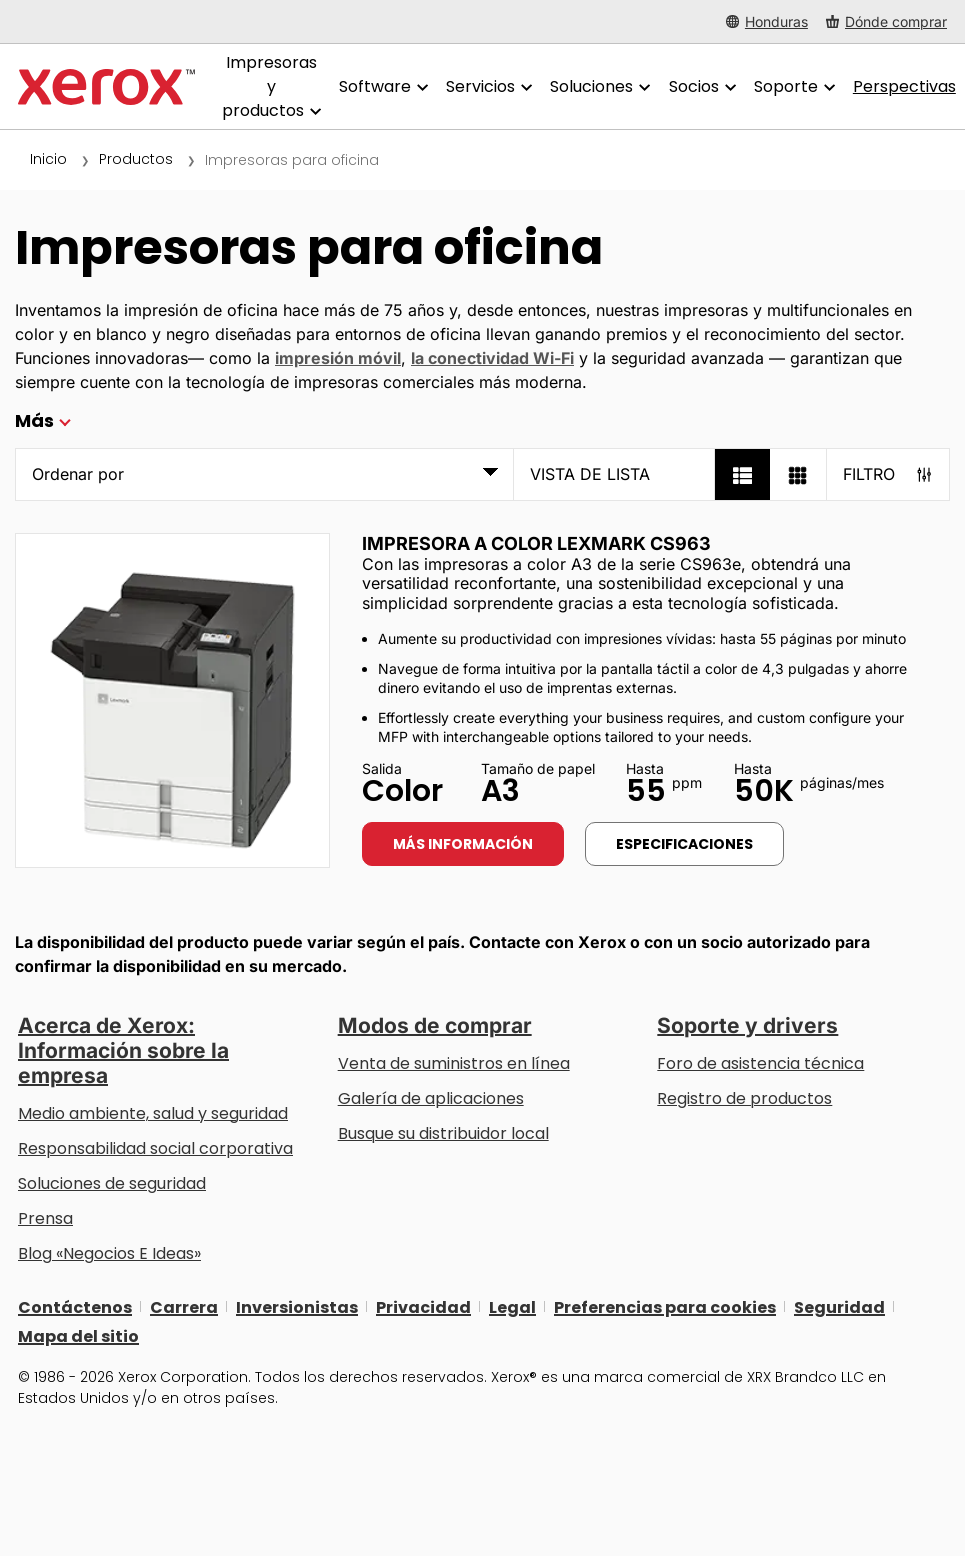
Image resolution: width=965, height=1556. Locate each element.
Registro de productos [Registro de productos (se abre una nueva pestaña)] (744, 1098)
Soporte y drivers (747, 1025)
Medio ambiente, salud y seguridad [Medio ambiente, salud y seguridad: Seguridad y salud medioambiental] (153, 1113)
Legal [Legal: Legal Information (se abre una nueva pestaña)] (512, 1306)
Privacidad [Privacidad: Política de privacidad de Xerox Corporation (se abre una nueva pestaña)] (423, 1306)
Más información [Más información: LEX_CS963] (463, 844)
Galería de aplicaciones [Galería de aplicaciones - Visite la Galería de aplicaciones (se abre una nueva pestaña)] (431, 1098)
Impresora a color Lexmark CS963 (536, 543)
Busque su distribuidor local (443, 1133)
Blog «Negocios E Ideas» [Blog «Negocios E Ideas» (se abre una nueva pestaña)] (109, 1253)
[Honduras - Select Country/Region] (767, 21)
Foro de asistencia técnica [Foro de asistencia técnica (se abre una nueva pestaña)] (760, 1063)
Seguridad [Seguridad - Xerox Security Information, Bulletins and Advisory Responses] (839, 1306)
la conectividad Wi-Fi (492, 358)
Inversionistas (297, 1306)
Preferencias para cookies (665, 1306)
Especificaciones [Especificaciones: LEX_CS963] (684, 844)
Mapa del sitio (78, 1335)
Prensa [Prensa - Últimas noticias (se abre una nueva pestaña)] (45, 1218)
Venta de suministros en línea (454, 1063)
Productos (136, 159)
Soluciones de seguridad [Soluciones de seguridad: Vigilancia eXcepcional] (112, 1183)
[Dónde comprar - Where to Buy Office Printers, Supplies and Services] (886, 21)
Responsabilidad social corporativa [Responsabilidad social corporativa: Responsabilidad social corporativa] (155, 1148)
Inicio (48, 159)
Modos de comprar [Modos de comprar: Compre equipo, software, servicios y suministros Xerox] (435, 1025)
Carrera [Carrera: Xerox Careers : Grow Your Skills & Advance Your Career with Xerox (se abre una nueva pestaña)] (184, 1306)
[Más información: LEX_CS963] (172, 700)
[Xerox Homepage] (106, 87)
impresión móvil (338, 358)
